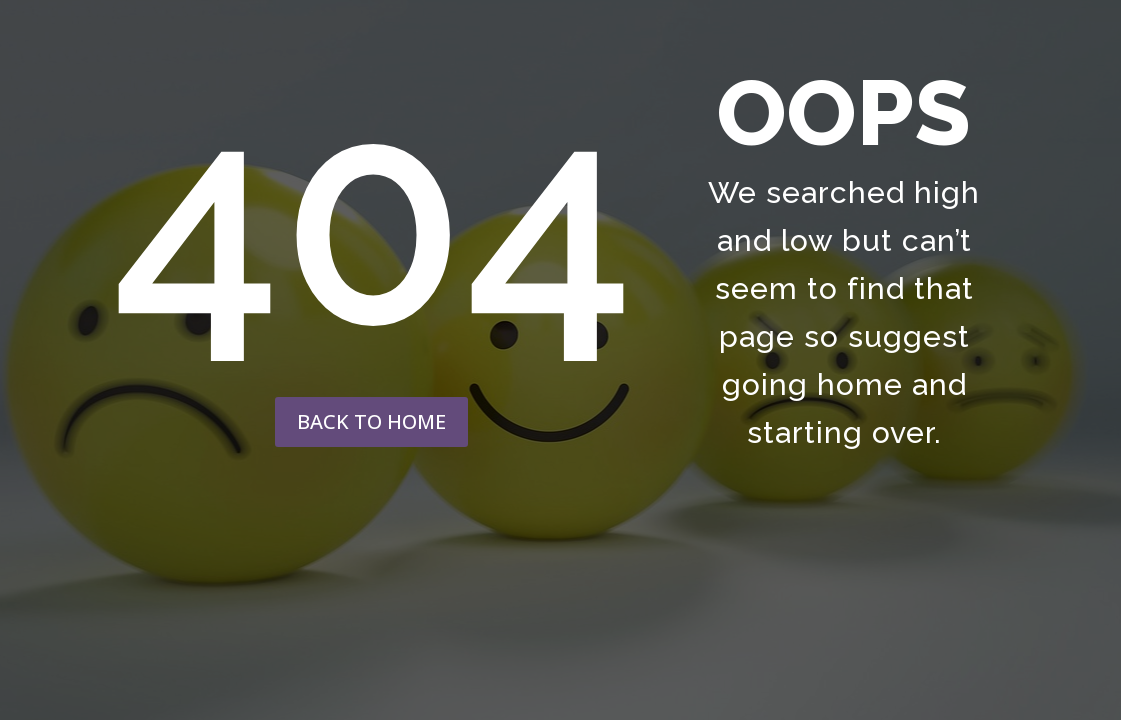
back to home (371, 421)
